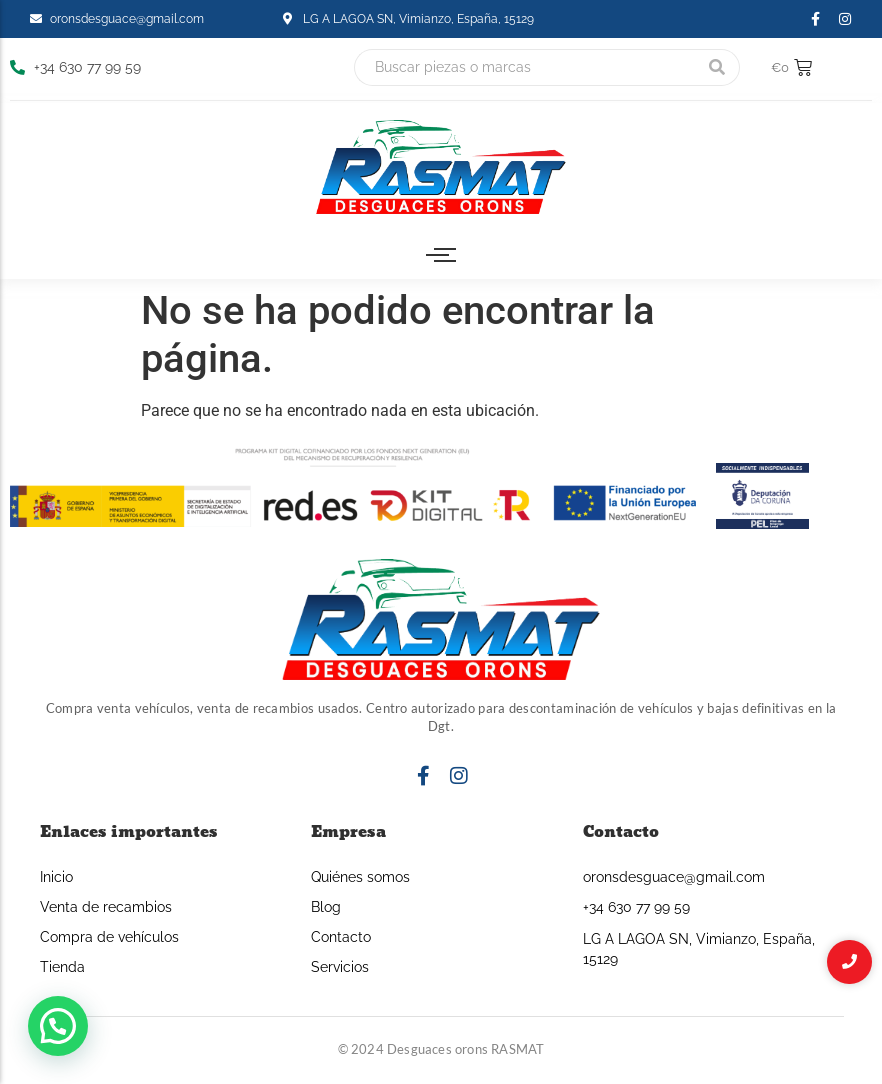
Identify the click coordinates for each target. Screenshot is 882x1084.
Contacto (341, 937)
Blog (326, 907)
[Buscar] (524, 67)
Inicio (56, 877)
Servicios (340, 967)
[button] (58, 1026)
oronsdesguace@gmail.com (674, 877)
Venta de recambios (106, 907)
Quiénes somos (360, 877)
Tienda (62, 967)
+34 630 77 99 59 (636, 907)
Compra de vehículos (109, 937)
